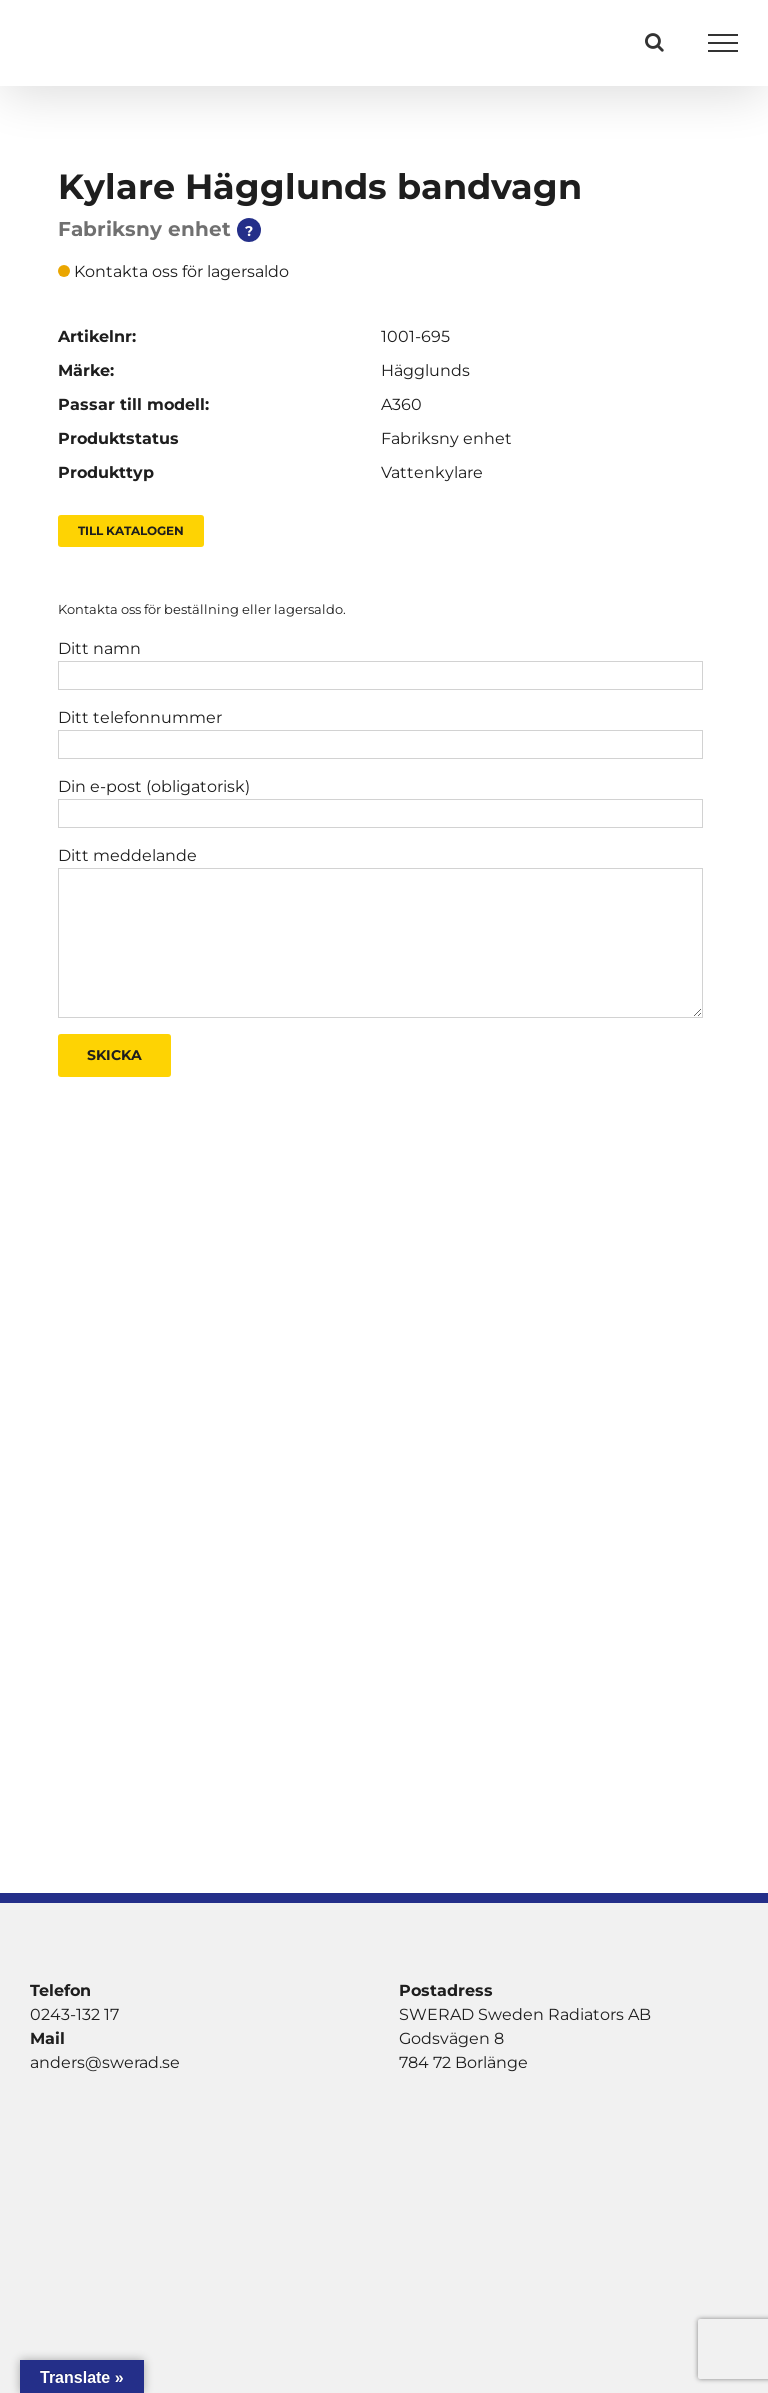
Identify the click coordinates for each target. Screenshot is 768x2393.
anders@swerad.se (105, 2062)
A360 (401, 404)
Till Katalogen (131, 530)
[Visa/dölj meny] (723, 43)
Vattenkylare (432, 472)
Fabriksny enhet (446, 438)
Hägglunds (425, 370)
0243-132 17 (74, 2014)
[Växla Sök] (654, 42)
